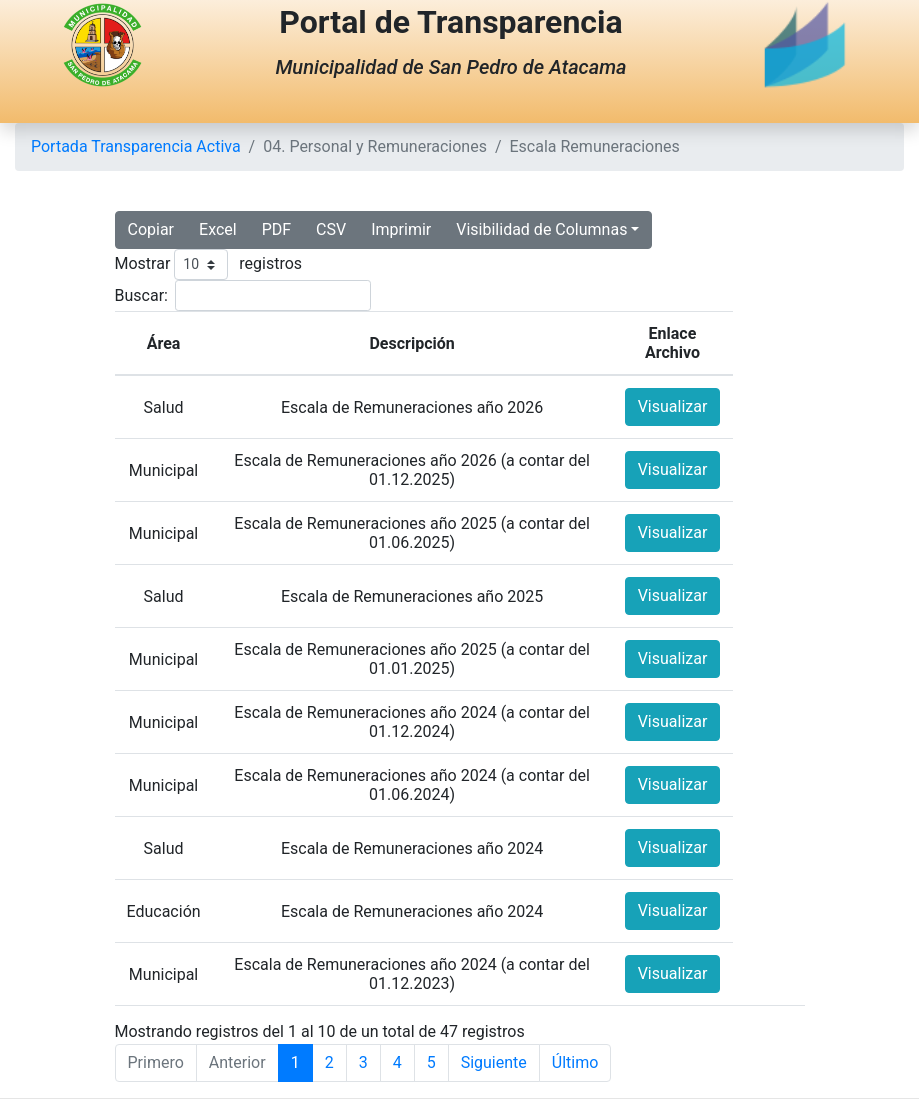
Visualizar (673, 406)
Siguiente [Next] (494, 1062)
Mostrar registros (209, 264)
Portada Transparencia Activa (136, 146)
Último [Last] (575, 1062)
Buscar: (141, 295)
